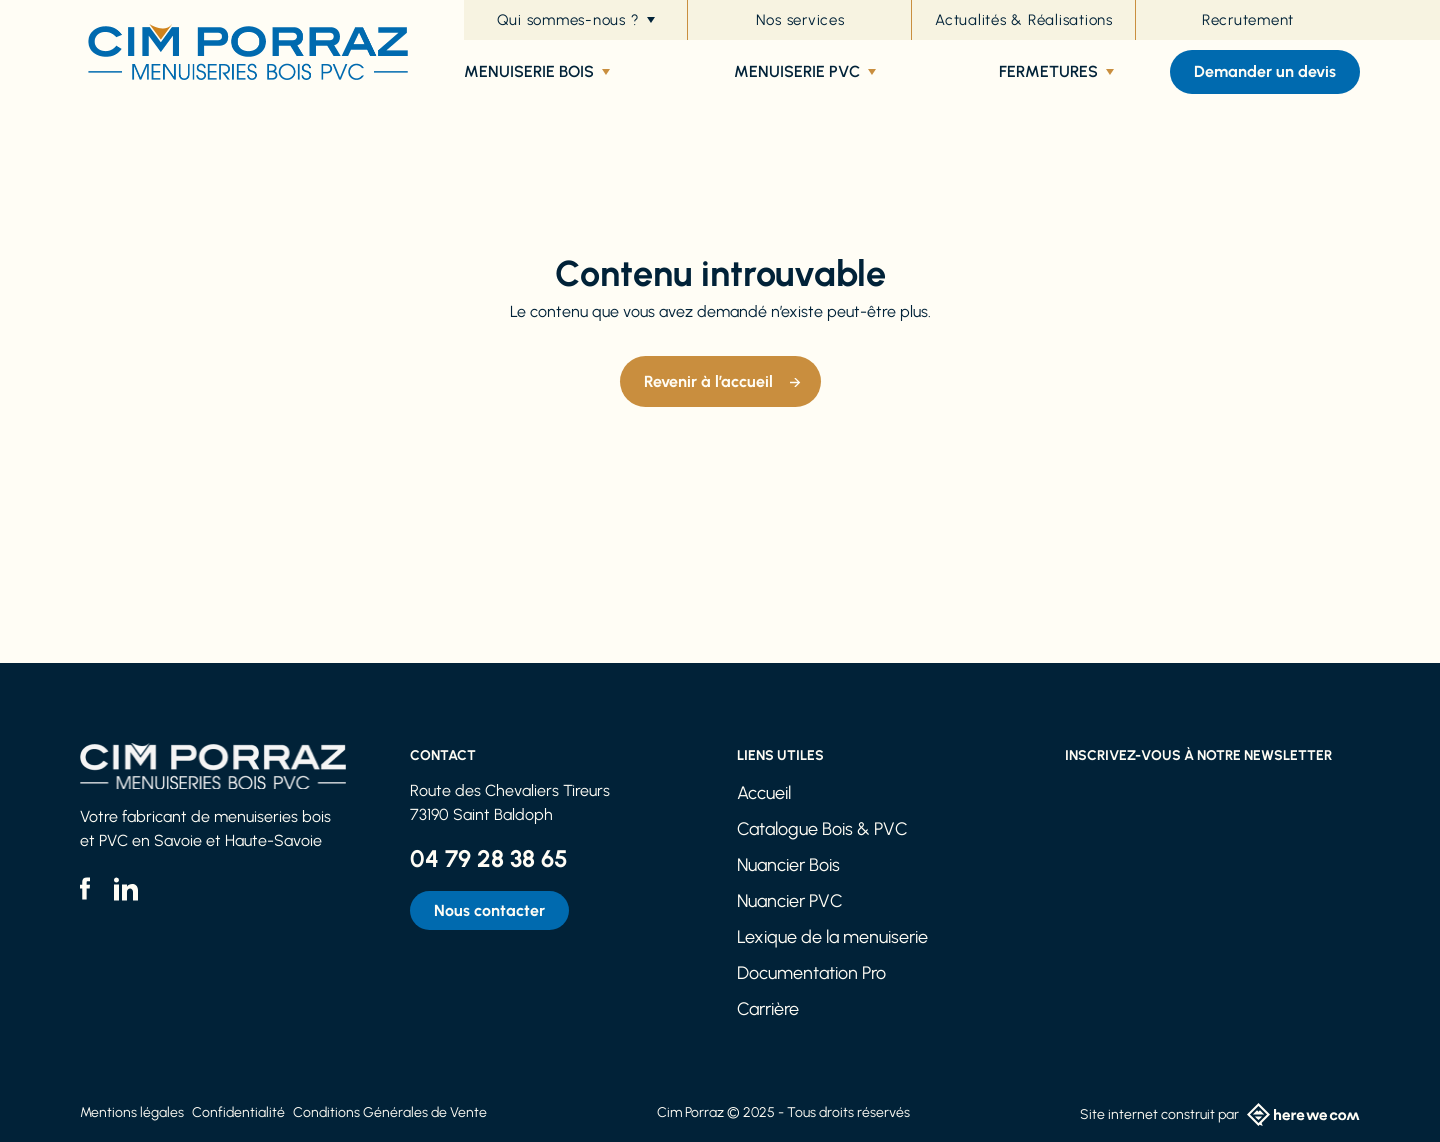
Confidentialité (238, 1112)
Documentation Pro (811, 973)
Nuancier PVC (790, 901)
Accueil (764, 793)
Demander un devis (1265, 71)
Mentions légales (132, 1112)
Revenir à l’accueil (708, 381)
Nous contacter (489, 910)
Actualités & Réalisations (1024, 20)
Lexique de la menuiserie (832, 937)
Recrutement (1248, 20)
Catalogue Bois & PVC (822, 829)
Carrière (768, 1009)
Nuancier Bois (788, 865)
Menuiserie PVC (805, 71)
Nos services (800, 20)
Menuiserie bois (537, 71)
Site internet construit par (1220, 1114)
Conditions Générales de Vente (390, 1112)
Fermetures (1056, 71)
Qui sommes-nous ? (576, 20)
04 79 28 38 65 (489, 858)
